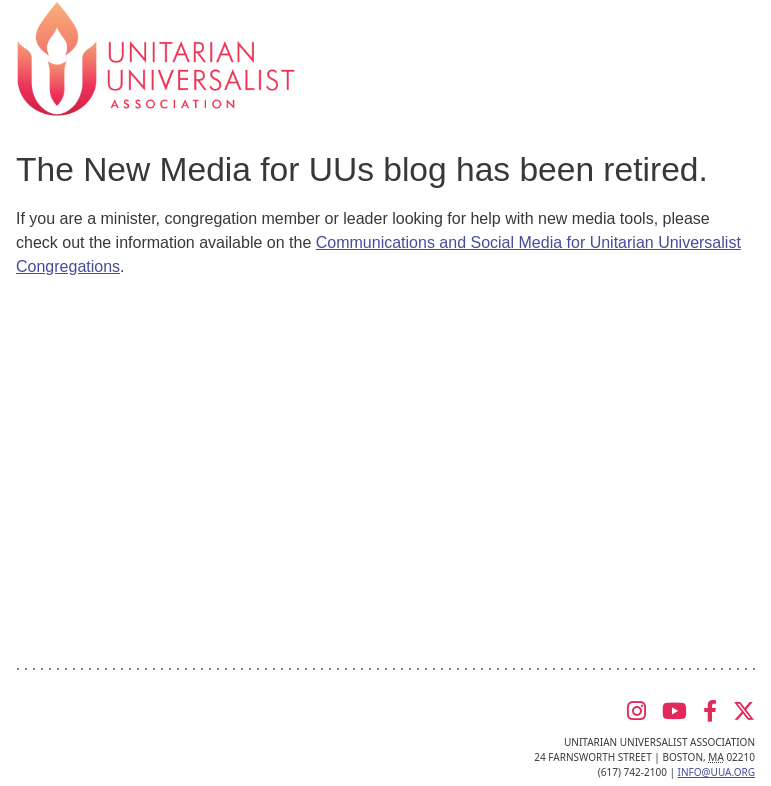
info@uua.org (716, 772)
